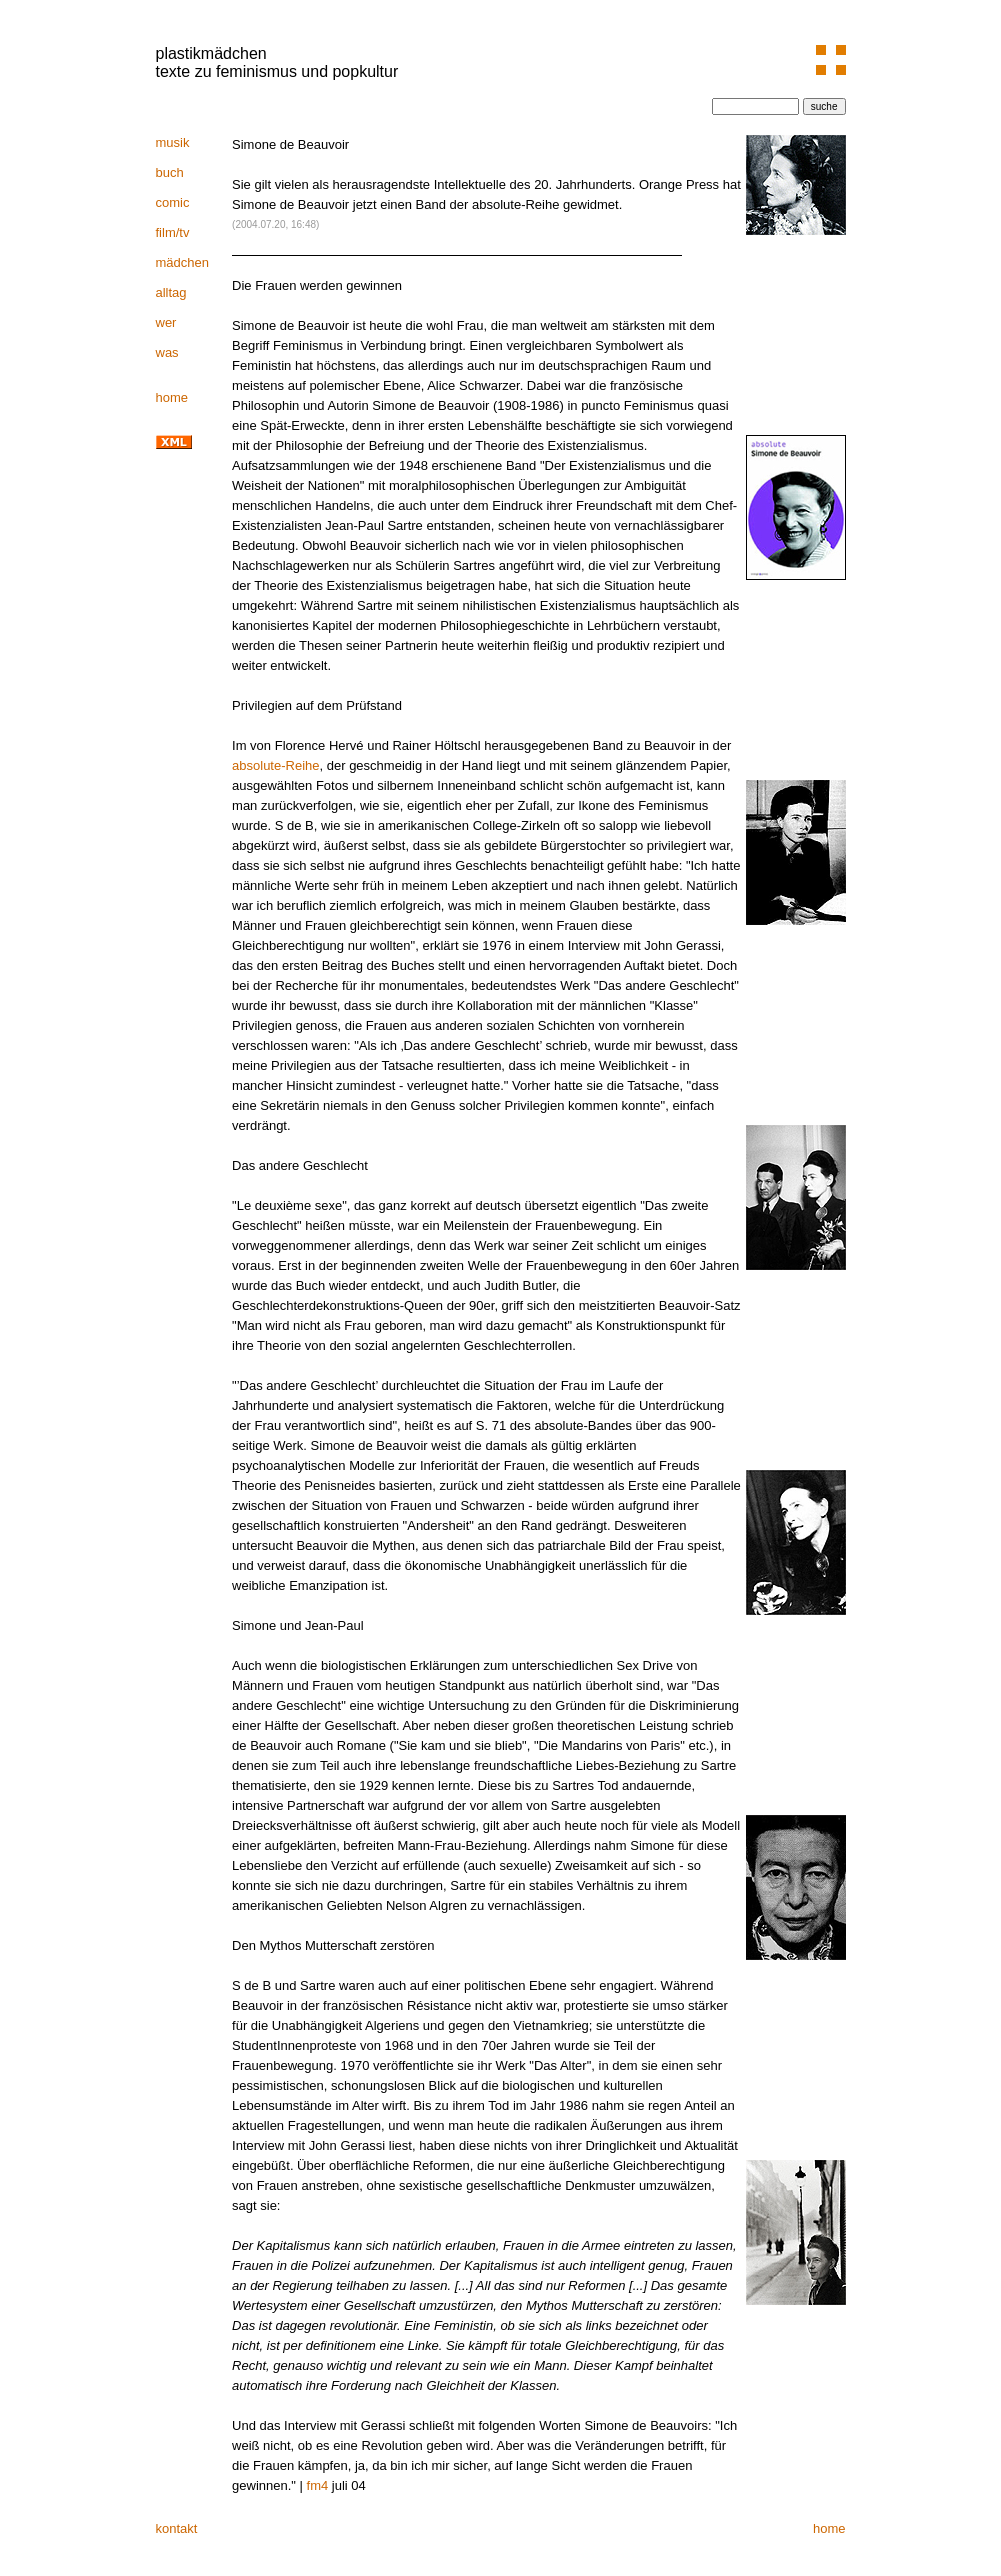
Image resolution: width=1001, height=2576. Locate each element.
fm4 (318, 2485)
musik (173, 142)
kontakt (177, 2528)
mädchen (182, 262)
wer (166, 322)
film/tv (173, 232)
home (172, 397)
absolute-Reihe (275, 765)
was (167, 352)
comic (173, 202)
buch (170, 172)
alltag (171, 292)
